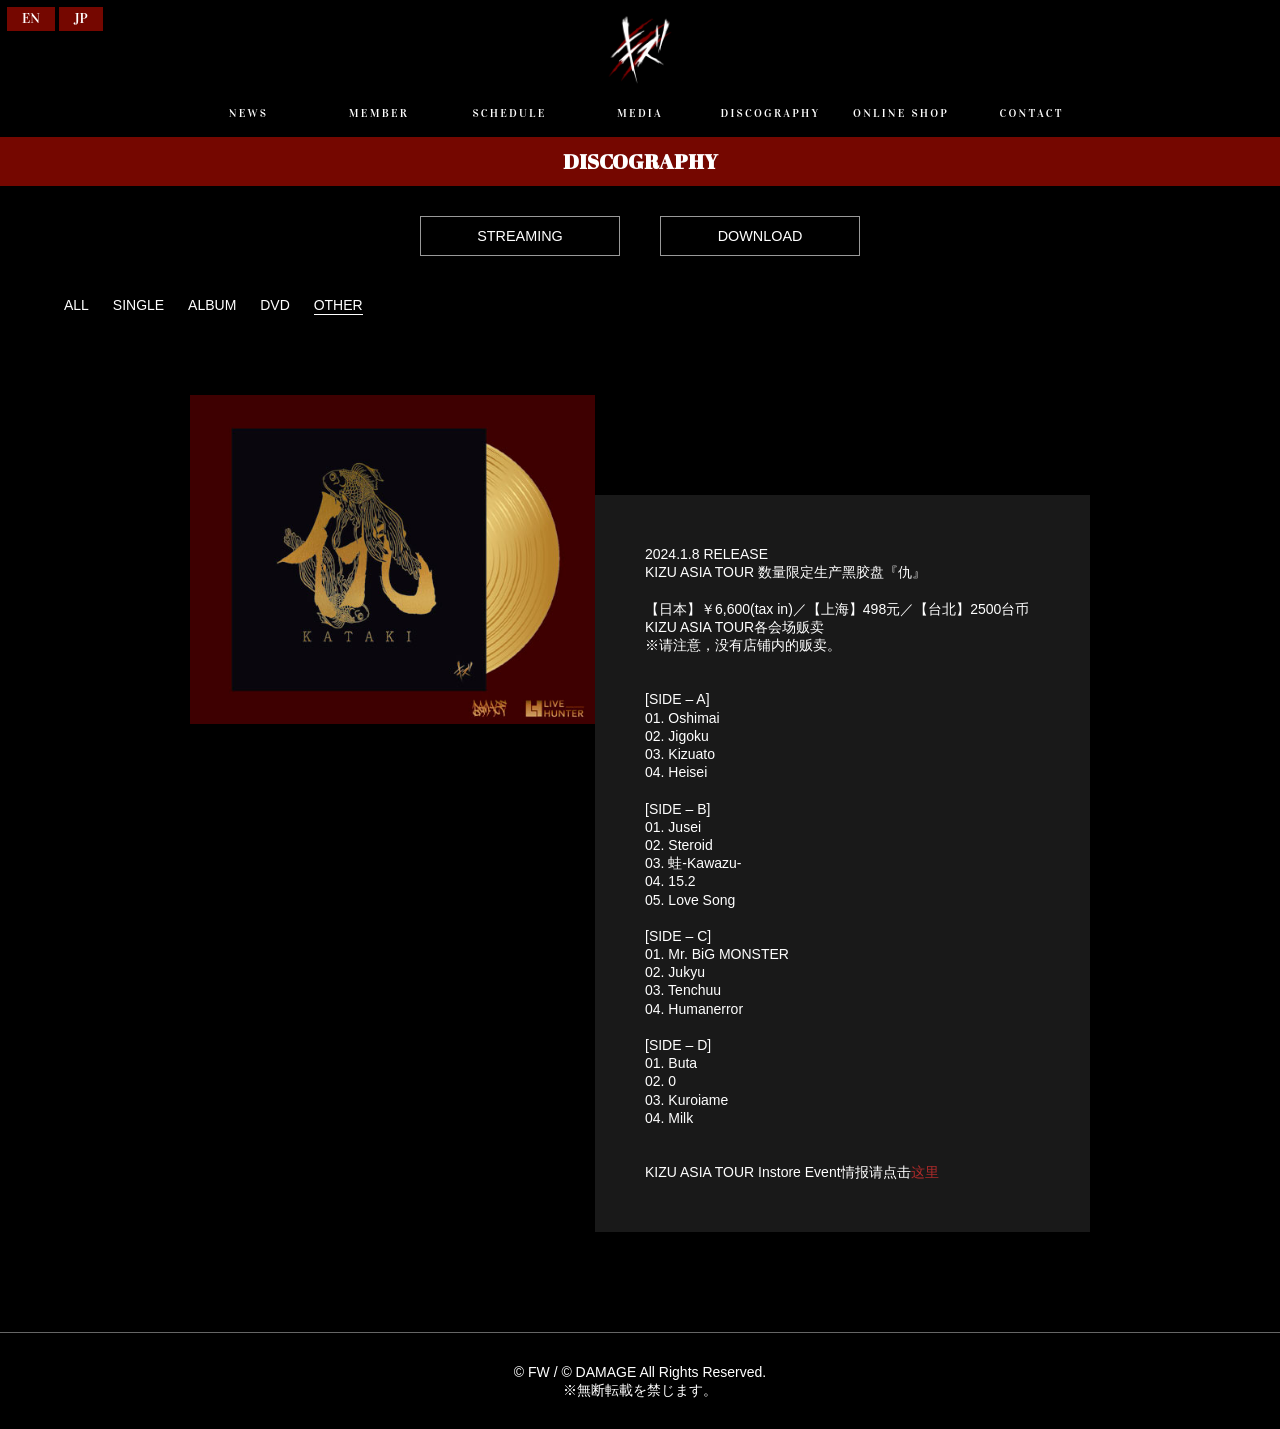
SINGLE (138, 305)
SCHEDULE (509, 113)
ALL (76, 305)
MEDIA (640, 113)
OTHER (338, 305)
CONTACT (1031, 113)
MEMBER (379, 113)
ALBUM (212, 305)
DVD (275, 305)
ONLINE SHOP (901, 113)
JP (81, 18)
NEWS (248, 113)
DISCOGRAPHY (771, 113)
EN (31, 18)
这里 (925, 1172)
